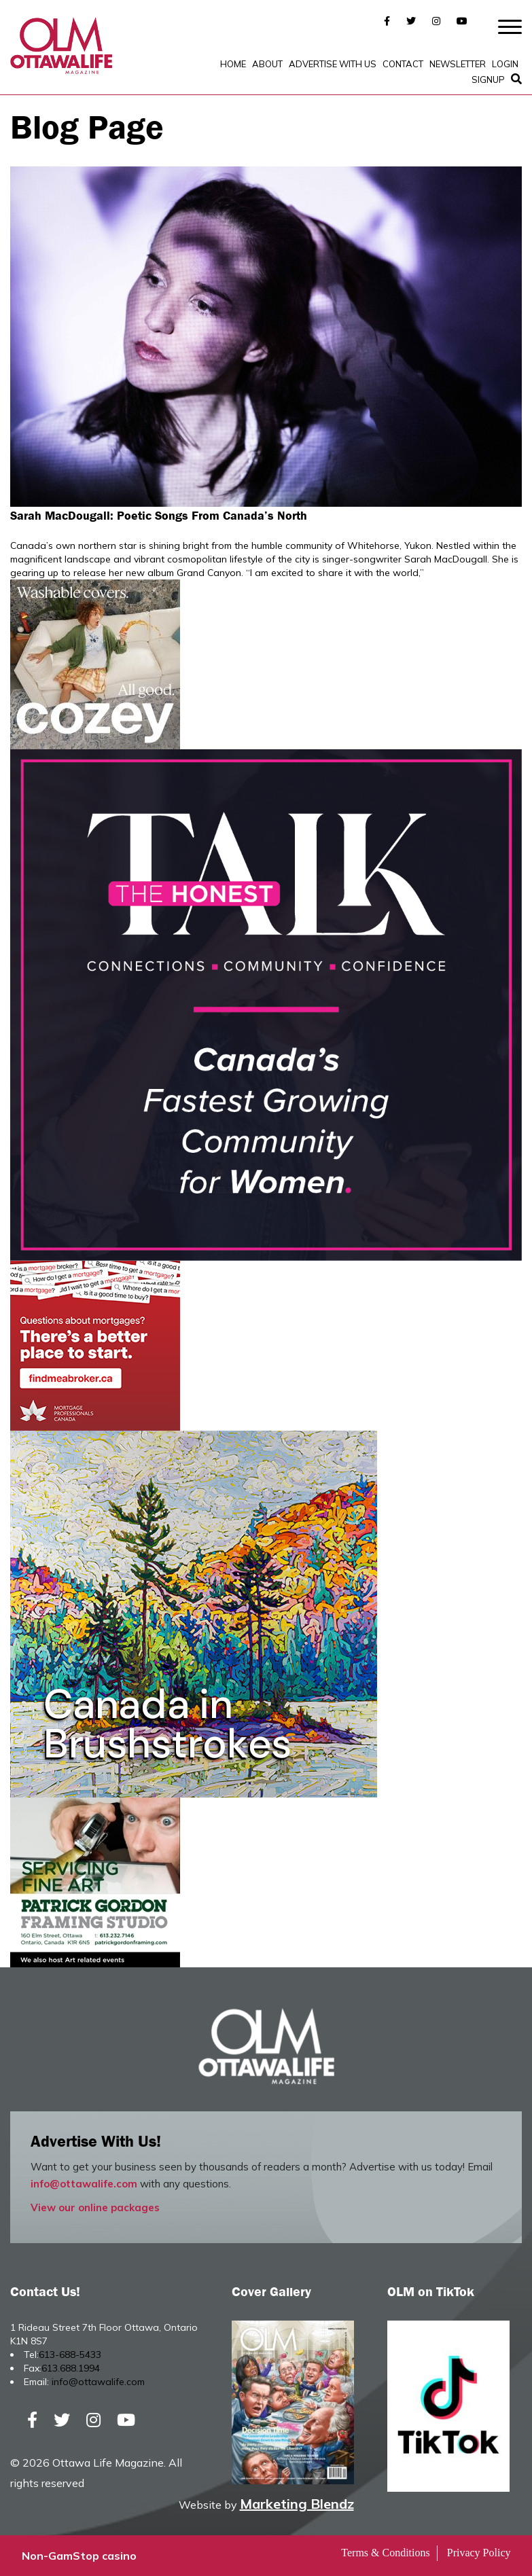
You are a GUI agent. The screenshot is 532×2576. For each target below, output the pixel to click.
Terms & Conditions (385, 2552)
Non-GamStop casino (79, 2555)
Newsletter (457, 63)
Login (505, 63)
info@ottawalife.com (84, 2183)
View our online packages (95, 2207)
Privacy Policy (479, 2552)
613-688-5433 (70, 2354)
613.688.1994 (70, 2368)
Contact (403, 63)
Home (233, 63)
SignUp (488, 79)
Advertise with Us (332, 63)
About (267, 63)
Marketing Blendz (297, 2503)
